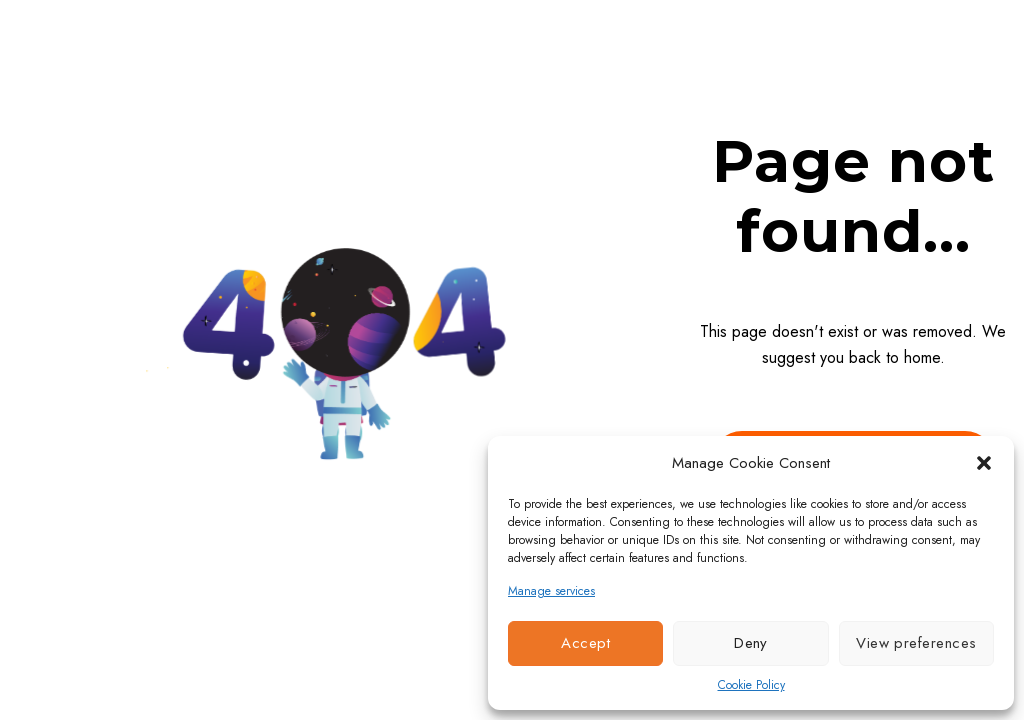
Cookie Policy (751, 685)
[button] (984, 463)
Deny (751, 643)
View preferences (916, 643)
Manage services (551, 591)
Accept (585, 643)
